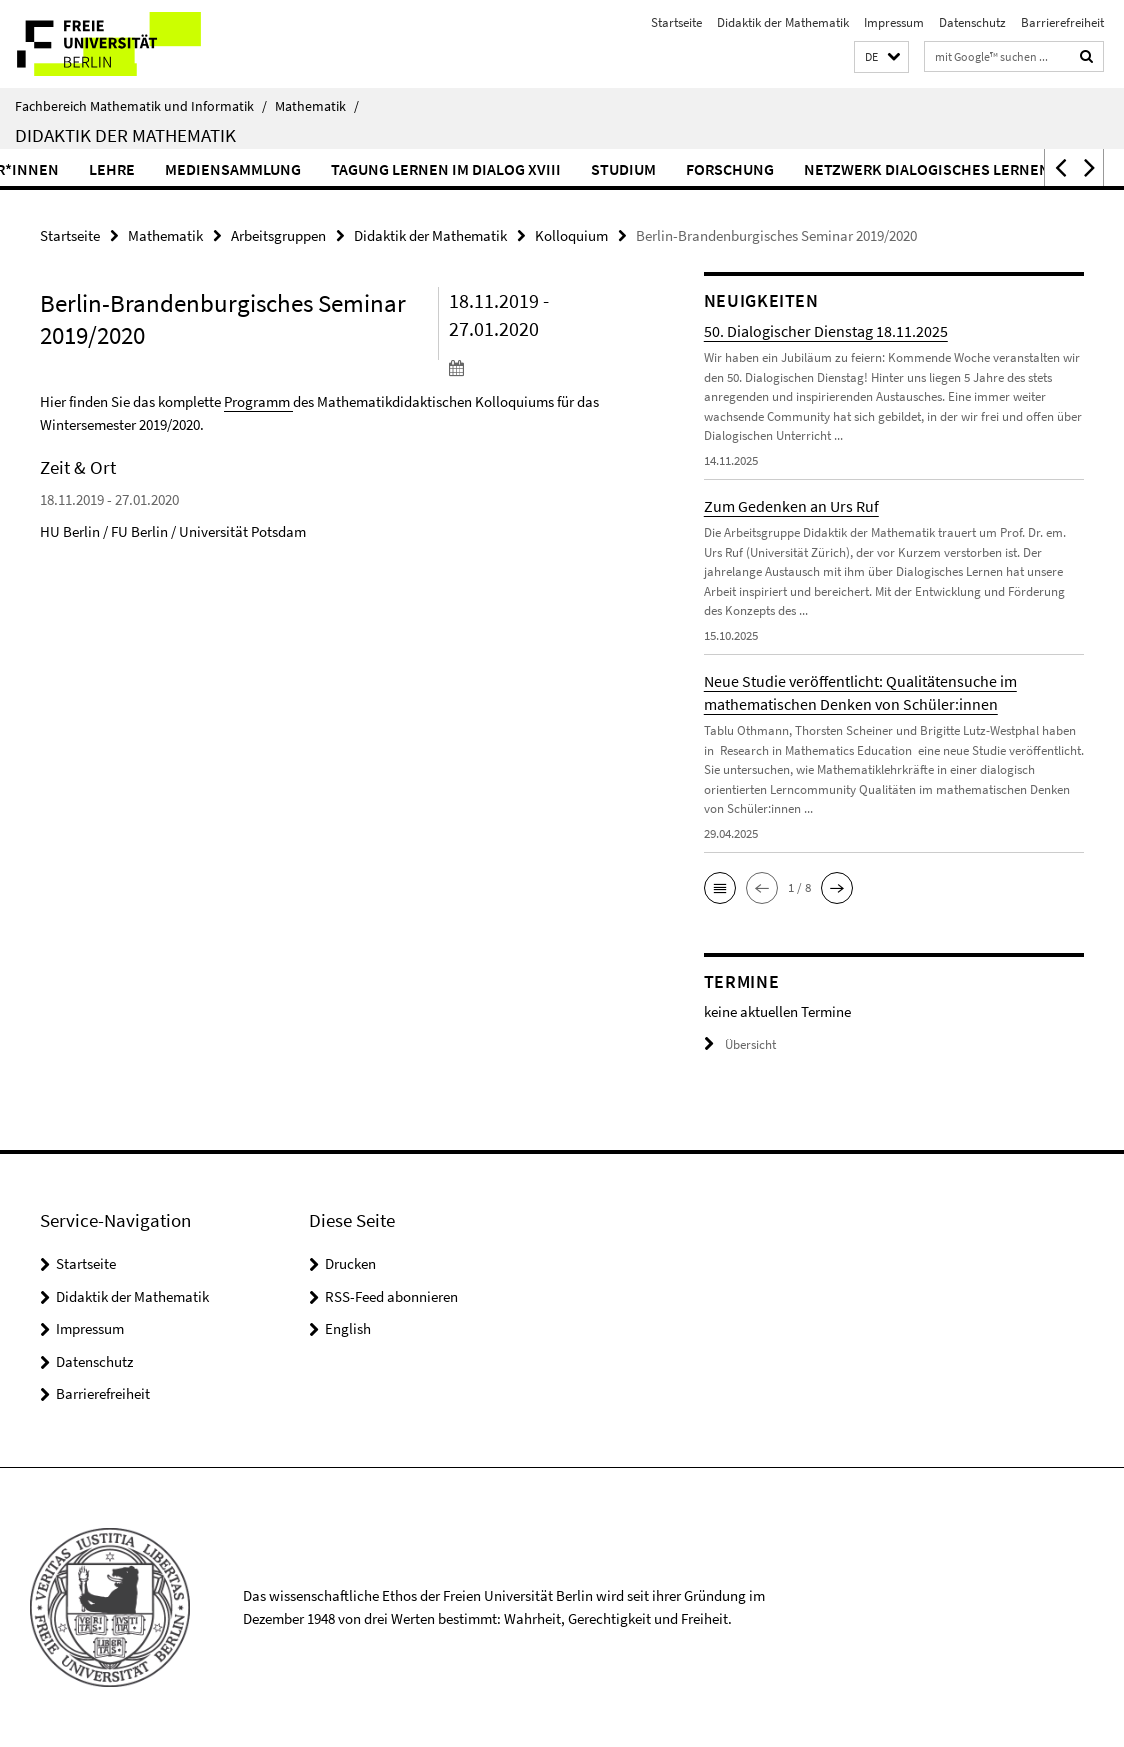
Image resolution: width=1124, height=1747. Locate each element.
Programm (257, 401)
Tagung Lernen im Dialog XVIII (505, 169)
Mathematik (317, 106)
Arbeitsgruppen (278, 235)
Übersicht (740, 1044)
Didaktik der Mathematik (783, 22)
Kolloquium (571, 235)
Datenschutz (972, 22)
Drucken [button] (350, 1263)
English (348, 1328)
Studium (682, 169)
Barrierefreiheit (1062, 22)
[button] (881, 57)
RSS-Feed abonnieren (391, 1296)
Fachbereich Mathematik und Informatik (141, 106)
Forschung (789, 169)
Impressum (894, 22)
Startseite (676, 22)
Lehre (171, 169)
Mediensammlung (292, 169)
